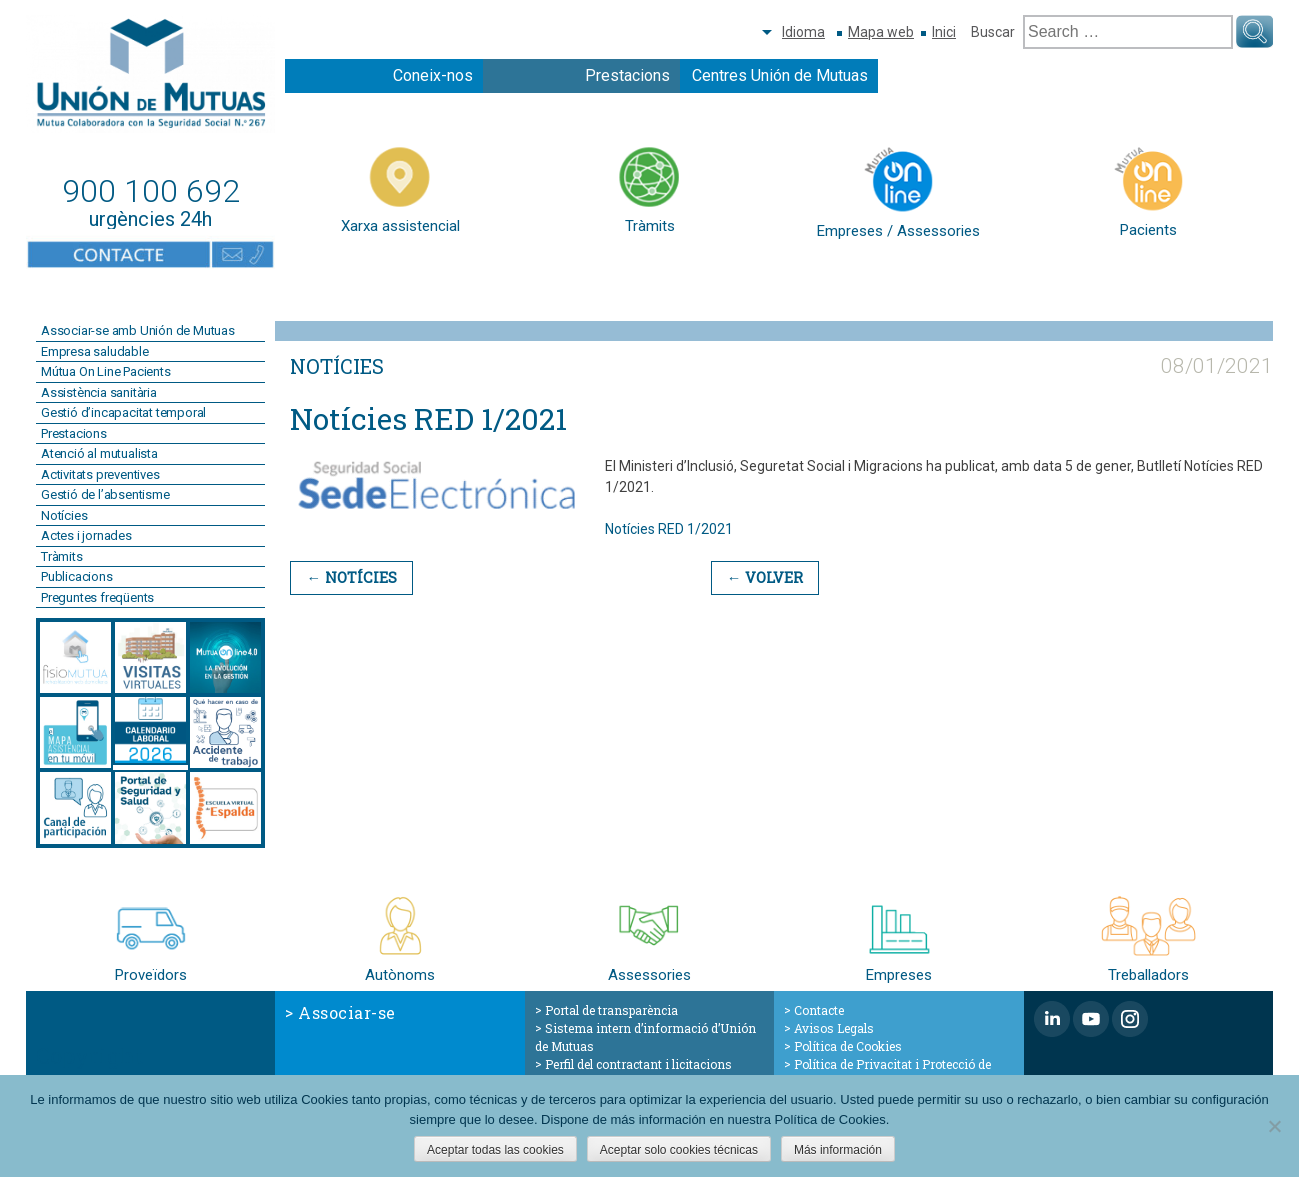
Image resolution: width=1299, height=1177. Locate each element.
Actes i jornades (86, 535)
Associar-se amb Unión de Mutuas (138, 330)
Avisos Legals (834, 1028)
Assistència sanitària (99, 392)
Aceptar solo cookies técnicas (679, 1150)
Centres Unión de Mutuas (780, 75)
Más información (838, 1150)
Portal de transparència (611, 1010)
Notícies (64, 515)
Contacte (819, 1010)
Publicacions (77, 576)
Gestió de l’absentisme (105, 494)
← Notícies (350, 577)
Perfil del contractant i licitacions (638, 1064)
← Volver (760, 577)
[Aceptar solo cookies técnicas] (1274, 1126)
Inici (944, 32)
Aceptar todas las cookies (495, 1150)
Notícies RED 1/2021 (669, 529)
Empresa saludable (95, 351)
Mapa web (881, 32)
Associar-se (347, 1012)
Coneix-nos (433, 75)
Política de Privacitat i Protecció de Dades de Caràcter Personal (887, 1073)
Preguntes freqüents (97, 597)
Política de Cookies (848, 1046)
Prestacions (627, 75)
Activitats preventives (100, 474)
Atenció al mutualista (99, 453)
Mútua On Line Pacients (106, 371)
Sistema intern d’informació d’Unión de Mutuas (645, 1037)
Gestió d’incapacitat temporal (123, 412)
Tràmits (62, 556)
